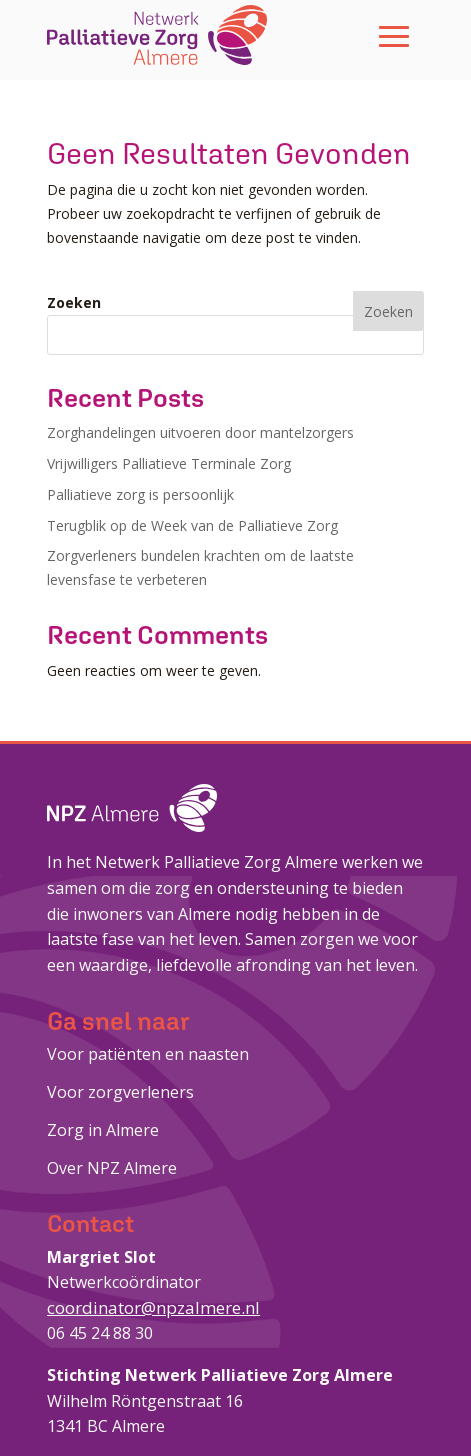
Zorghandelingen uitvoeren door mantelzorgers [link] (200, 432)
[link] (157, 35)
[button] (394, 35)
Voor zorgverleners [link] (120, 1092)
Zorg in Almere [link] (103, 1130)
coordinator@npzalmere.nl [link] (153, 1307)
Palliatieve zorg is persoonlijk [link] (140, 494)
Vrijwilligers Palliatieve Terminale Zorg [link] (169, 463)
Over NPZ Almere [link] (112, 1168)
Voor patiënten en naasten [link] (148, 1054)
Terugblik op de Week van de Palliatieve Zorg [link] (192, 525)
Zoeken (74, 302)
